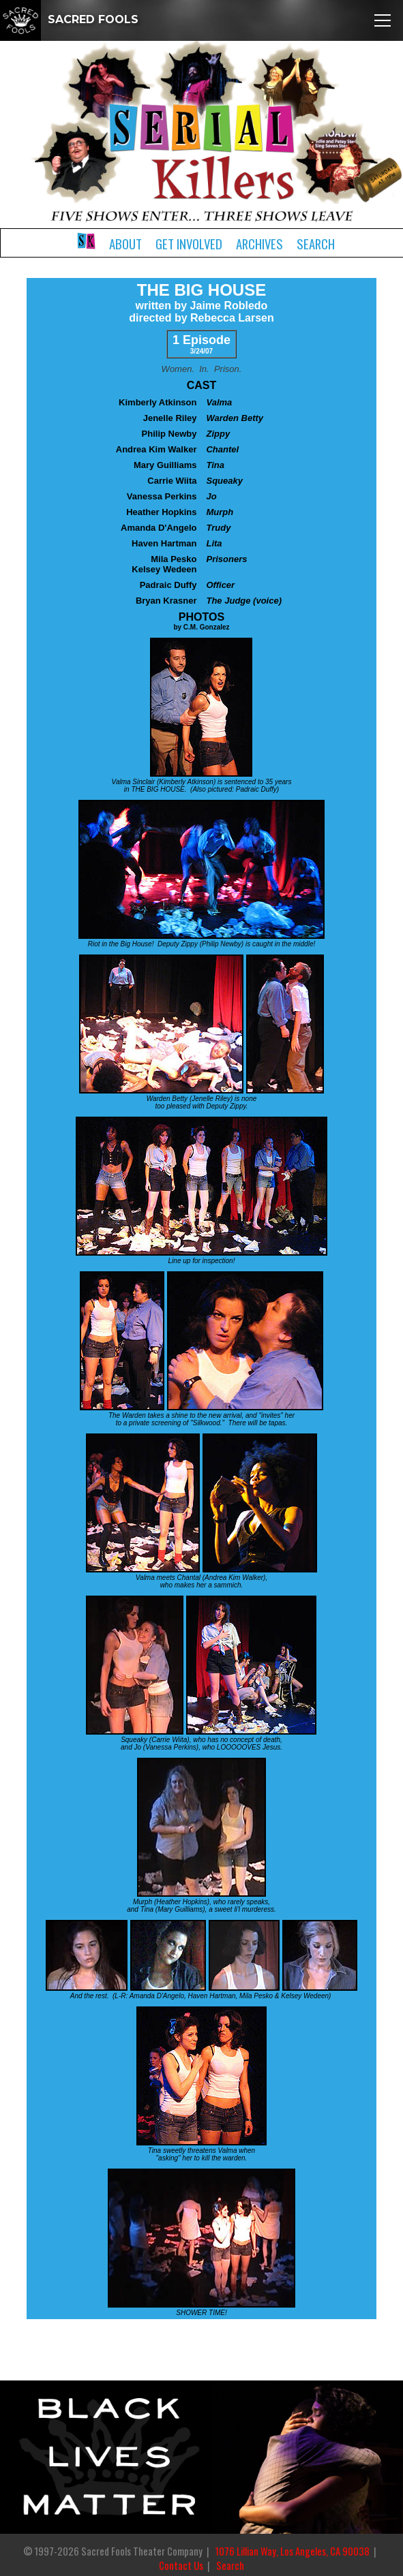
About (125, 243)
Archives (259, 243)
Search (316, 243)
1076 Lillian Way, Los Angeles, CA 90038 (292, 2551)
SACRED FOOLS (69, 19)
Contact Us (181, 2565)
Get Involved (188, 243)
